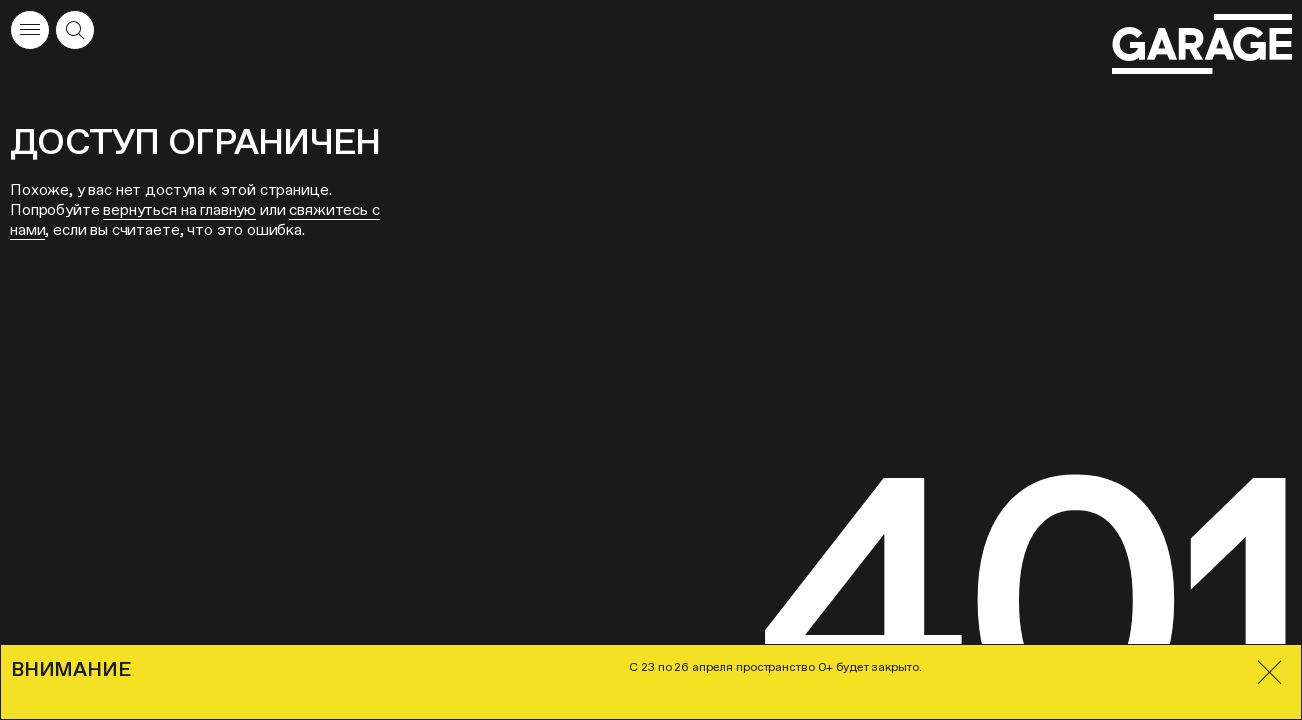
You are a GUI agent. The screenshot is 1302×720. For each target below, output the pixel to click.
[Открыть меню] (30, 30)
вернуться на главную (179, 209)
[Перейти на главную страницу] (1202, 44)
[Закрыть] (1269, 672)
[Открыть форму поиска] (75, 30)
